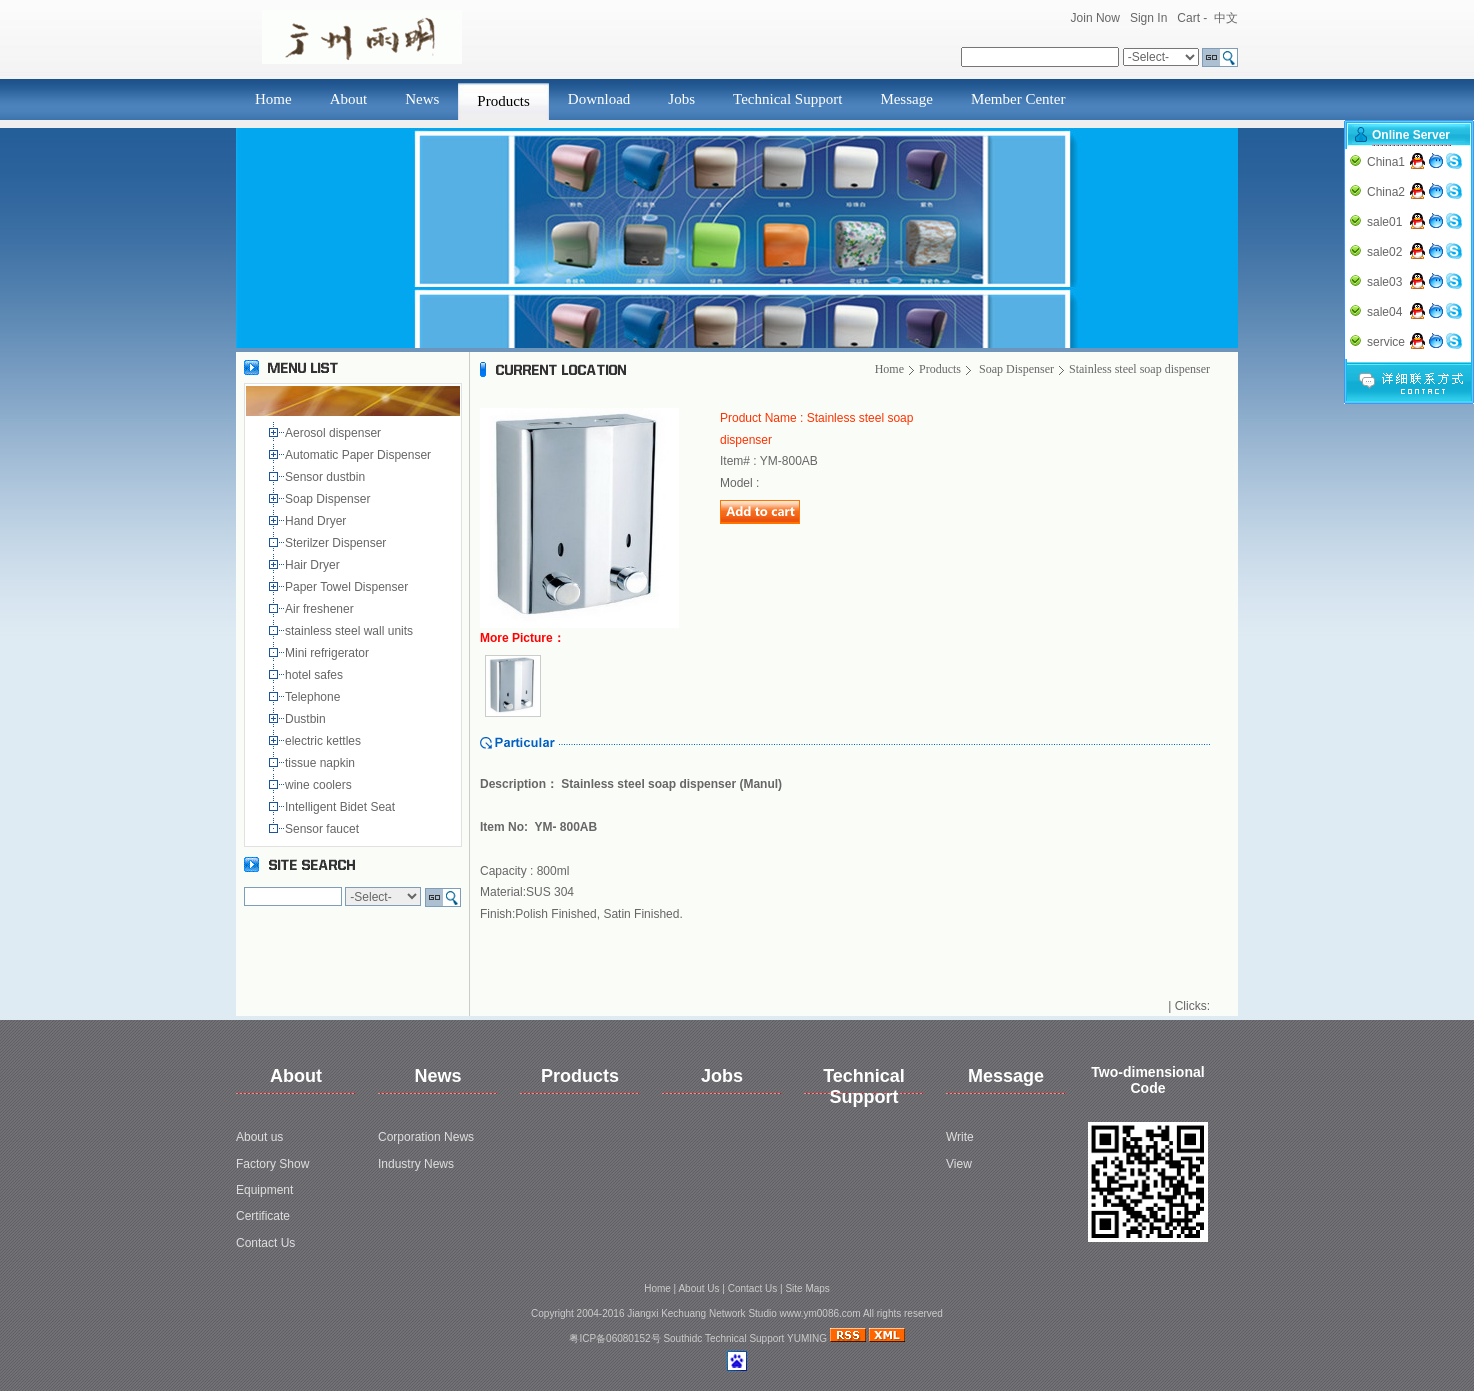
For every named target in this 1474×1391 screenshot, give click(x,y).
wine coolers (320, 785)
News (422, 99)
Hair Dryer (315, 565)
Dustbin (308, 719)
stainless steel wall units (350, 631)
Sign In (1148, 18)
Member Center (1018, 99)
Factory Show (272, 1164)
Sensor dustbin (328, 477)
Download (599, 99)
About (349, 99)
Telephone (316, 697)
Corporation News (426, 1137)
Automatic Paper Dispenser (359, 455)
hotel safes (317, 675)
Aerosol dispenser (334, 433)
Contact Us (265, 1243)
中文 (1226, 18)
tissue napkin (321, 763)
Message (906, 99)
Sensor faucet (323, 829)
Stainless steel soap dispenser (1139, 369)
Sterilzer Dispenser (337, 543)
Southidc (682, 1338)
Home (273, 99)
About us (259, 1137)
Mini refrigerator (330, 653)
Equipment (264, 1190)
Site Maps (807, 1288)
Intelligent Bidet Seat (343, 807)
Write (960, 1137)
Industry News (416, 1164)
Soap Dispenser (329, 499)
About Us (698, 1288)
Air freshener (322, 609)
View (959, 1164)
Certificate (263, 1216)
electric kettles (324, 741)
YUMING (807, 1338)
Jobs (681, 99)
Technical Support (787, 99)
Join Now (1095, 18)
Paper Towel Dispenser (350, 587)
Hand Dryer (317, 521)
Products (503, 101)
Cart (1188, 18)
